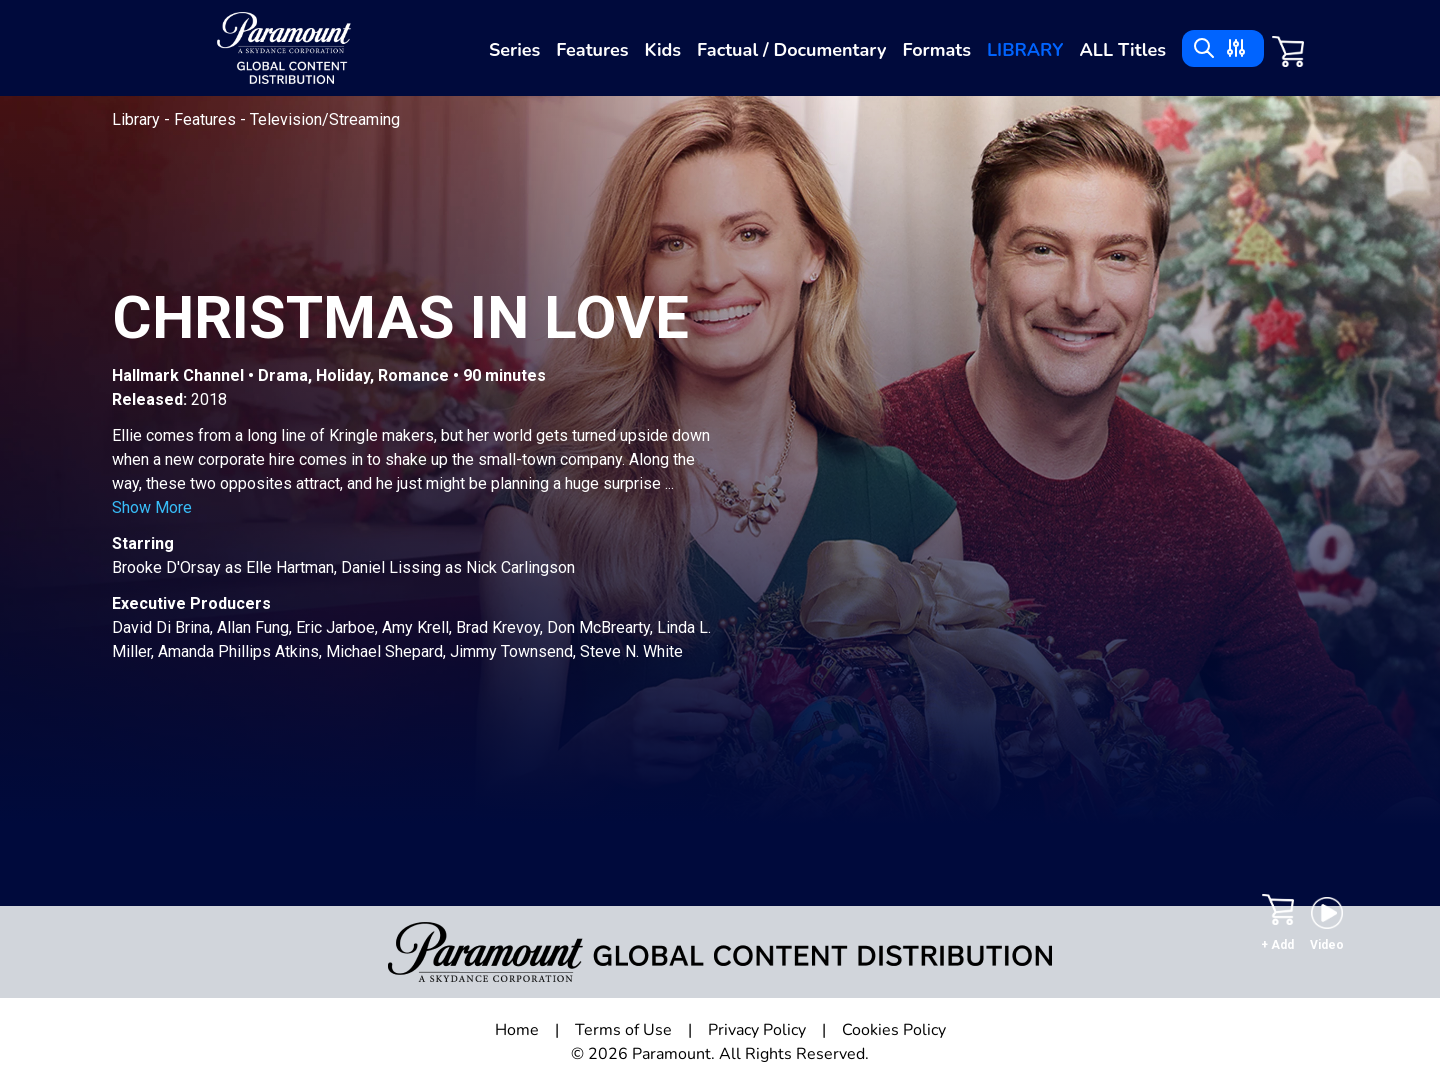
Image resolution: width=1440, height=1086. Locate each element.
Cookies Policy (894, 1030)
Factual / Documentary (791, 50)
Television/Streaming (325, 119)
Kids (662, 50)
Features (592, 50)
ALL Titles (1122, 50)
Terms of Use (623, 1030)
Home (517, 1030)
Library (1025, 50)
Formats (936, 50)
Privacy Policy (757, 1030)
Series (514, 50)
